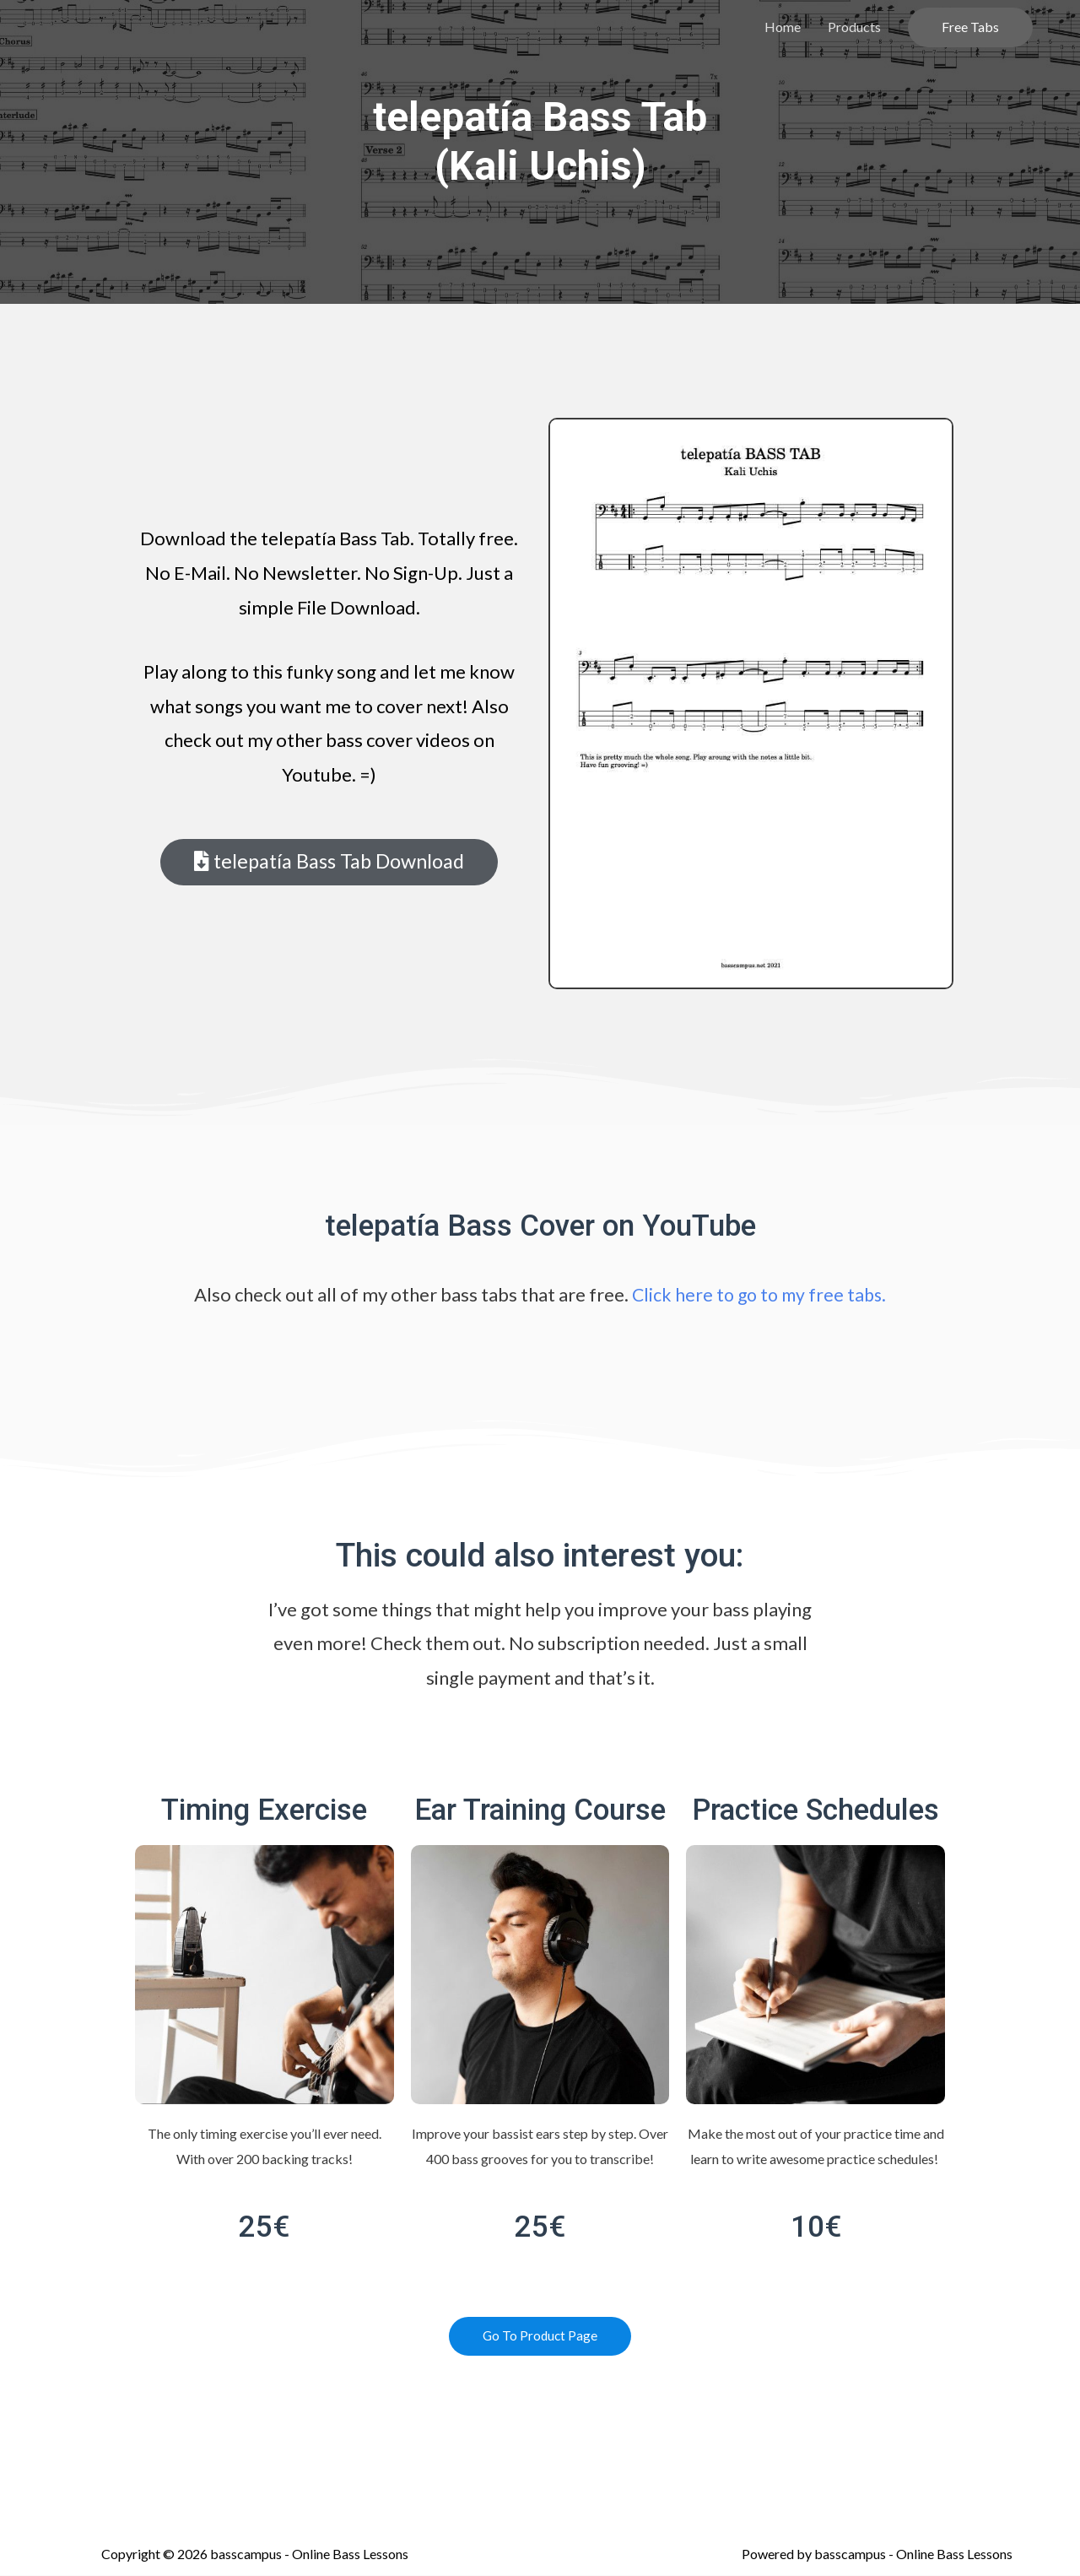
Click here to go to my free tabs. (759, 1294)
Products (854, 27)
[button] (329, 862)
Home (782, 27)
